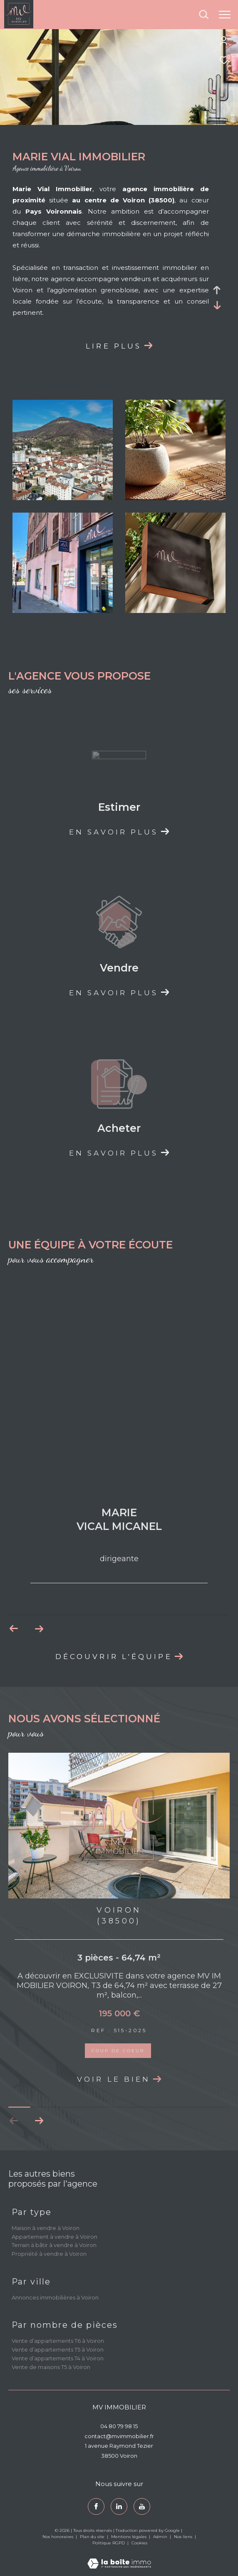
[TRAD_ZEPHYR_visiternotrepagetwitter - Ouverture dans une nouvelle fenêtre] (119, 2506)
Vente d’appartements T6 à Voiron (58, 2340)
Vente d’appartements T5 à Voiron (58, 2349)
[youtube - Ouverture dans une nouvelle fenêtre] (142, 2506)
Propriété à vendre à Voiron (49, 2253)
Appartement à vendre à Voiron (54, 2236)
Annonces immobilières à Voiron (55, 2297)
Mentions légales (129, 2536)
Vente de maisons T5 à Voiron (51, 2367)
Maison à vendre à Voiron (45, 2228)
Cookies (139, 2543)
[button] (39, 2121)
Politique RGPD (108, 2543)
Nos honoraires (58, 2536)
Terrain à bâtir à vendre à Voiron (54, 2245)
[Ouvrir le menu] (224, 14)
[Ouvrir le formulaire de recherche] (203, 14)
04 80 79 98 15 (119, 2426)
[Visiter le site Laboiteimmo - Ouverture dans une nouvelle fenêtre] (119, 2558)
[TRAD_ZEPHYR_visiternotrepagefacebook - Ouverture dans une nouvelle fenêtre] (96, 2506)
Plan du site (93, 2536)
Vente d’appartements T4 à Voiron (58, 2358)
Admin (161, 2536)
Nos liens (183, 2536)
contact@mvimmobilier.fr (119, 2436)
